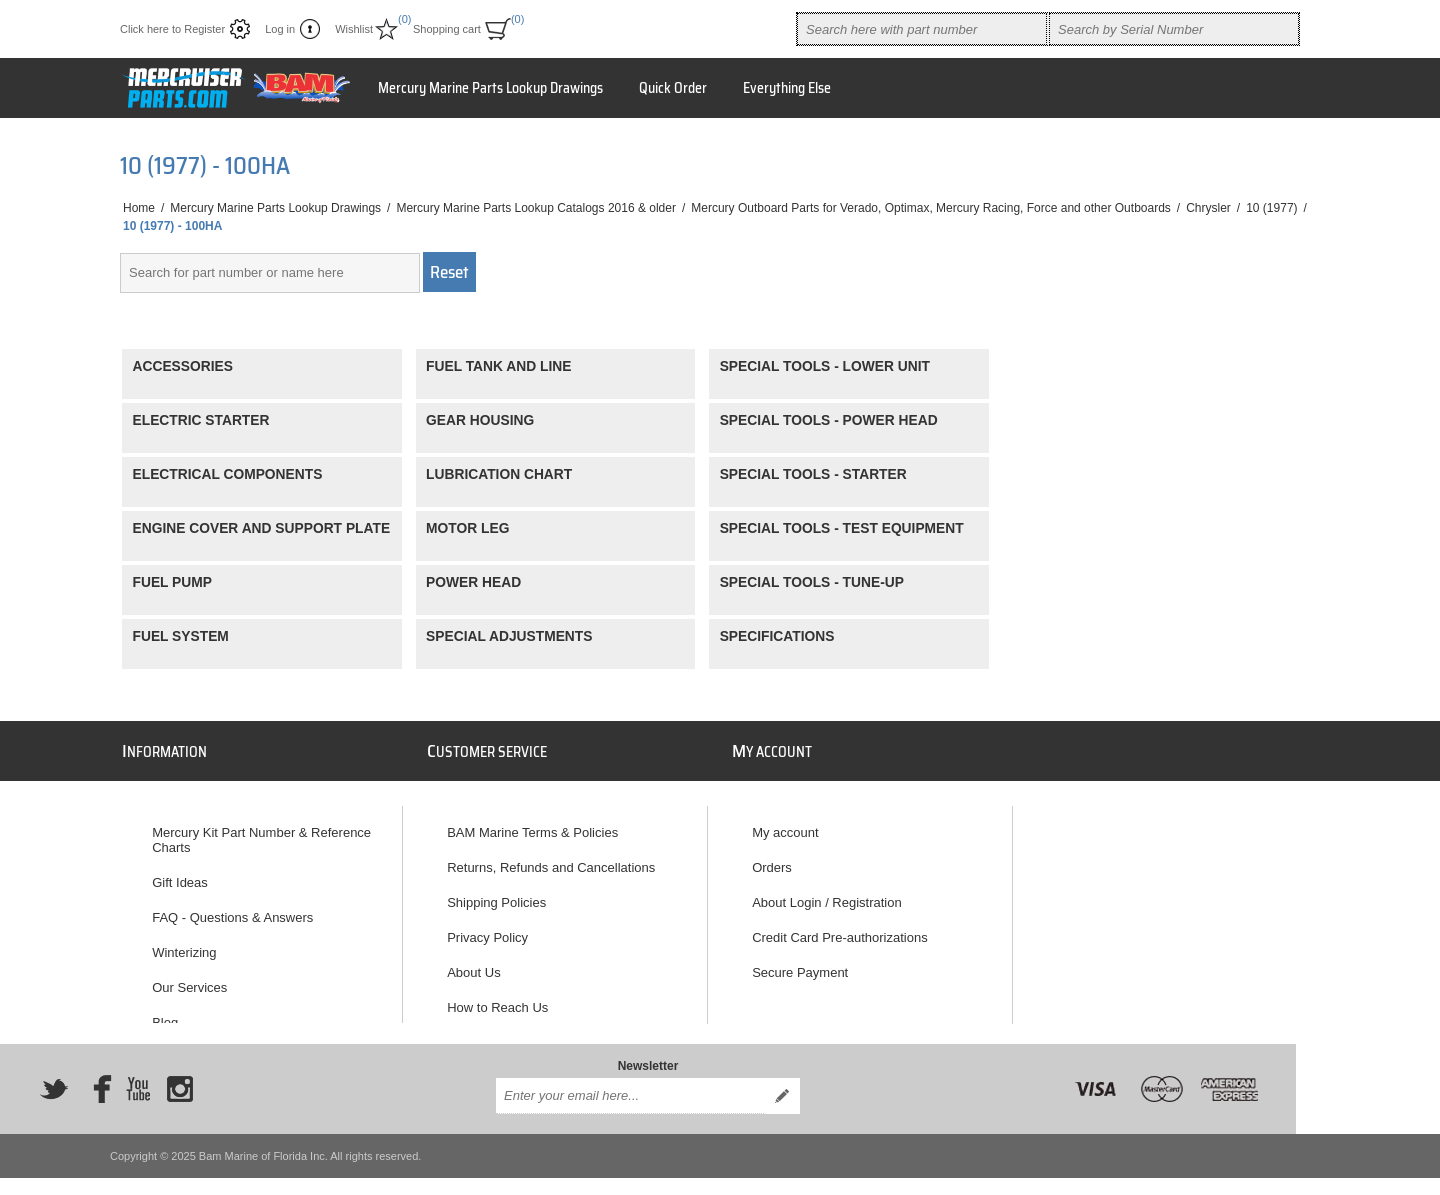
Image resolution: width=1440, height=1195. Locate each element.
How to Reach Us (497, 998)
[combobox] (922, 29)
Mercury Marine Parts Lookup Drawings (490, 88)
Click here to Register (172, 29)
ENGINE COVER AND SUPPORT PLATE (262, 528)
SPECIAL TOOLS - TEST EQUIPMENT (842, 528)
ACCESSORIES (183, 366)
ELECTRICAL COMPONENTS (228, 474)
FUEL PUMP (172, 582)
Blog (165, 1013)
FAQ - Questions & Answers (232, 908)
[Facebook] (96, 1076)
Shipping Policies (496, 893)
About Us (473, 963)
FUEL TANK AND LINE (498, 366)
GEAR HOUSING (480, 420)
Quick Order (673, 88)
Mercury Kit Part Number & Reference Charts (261, 831)
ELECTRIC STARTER (201, 420)
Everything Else (787, 88)
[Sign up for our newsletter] (630, 1083)
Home (139, 208)
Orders (772, 858)
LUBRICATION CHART (499, 474)
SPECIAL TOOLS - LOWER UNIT (825, 366)
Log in (280, 29)
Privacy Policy (487, 928)
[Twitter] (54, 1076)
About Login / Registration (827, 893)
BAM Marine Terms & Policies (532, 823)
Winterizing (184, 943)
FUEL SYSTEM (181, 636)
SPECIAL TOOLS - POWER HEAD (829, 420)
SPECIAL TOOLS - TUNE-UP (812, 582)
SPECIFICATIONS (777, 636)
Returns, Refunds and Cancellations (551, 858)
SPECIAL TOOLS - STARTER (813, 474)
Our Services (189, 978)
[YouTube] (138, 1076)
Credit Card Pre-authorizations (840, 928)
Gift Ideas (180, 873)
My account (785, 823)
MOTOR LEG (467, 528)
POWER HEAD (473, 582)
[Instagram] (180, 1076)
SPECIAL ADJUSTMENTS (509, 636)
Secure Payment (800, 963)
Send (782, 1083)
